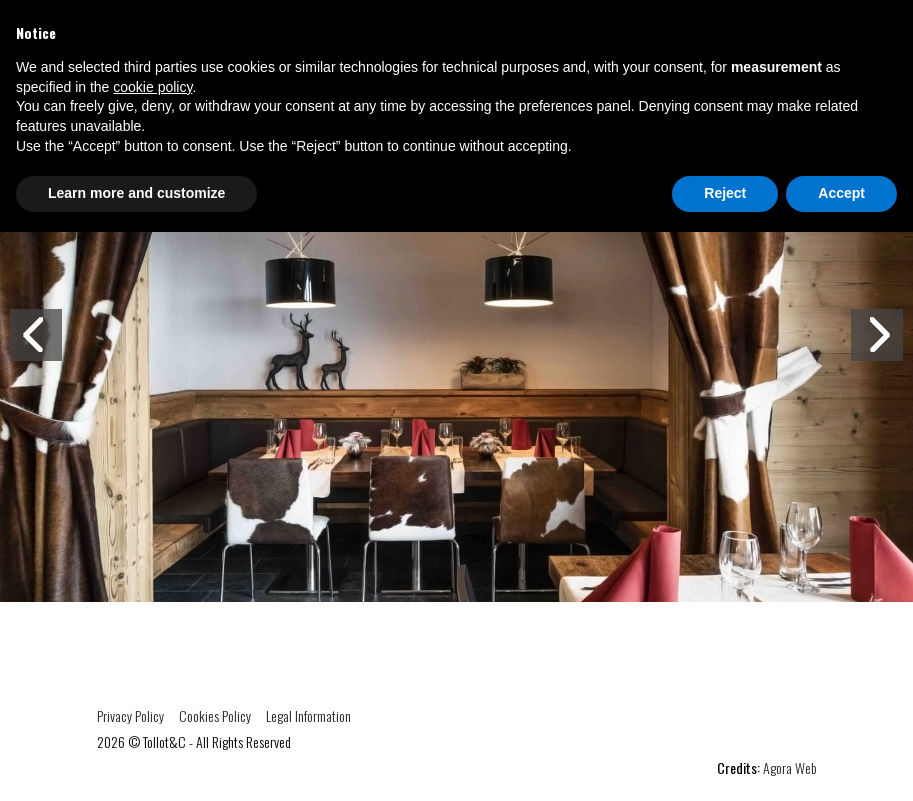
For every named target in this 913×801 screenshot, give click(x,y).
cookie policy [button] (152, 87)
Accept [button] (841, 193)
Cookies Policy (215, 715)
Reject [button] (725, 193)
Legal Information (308, 715)
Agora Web (790, 767)
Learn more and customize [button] (136, 193)
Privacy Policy (130, 715)
